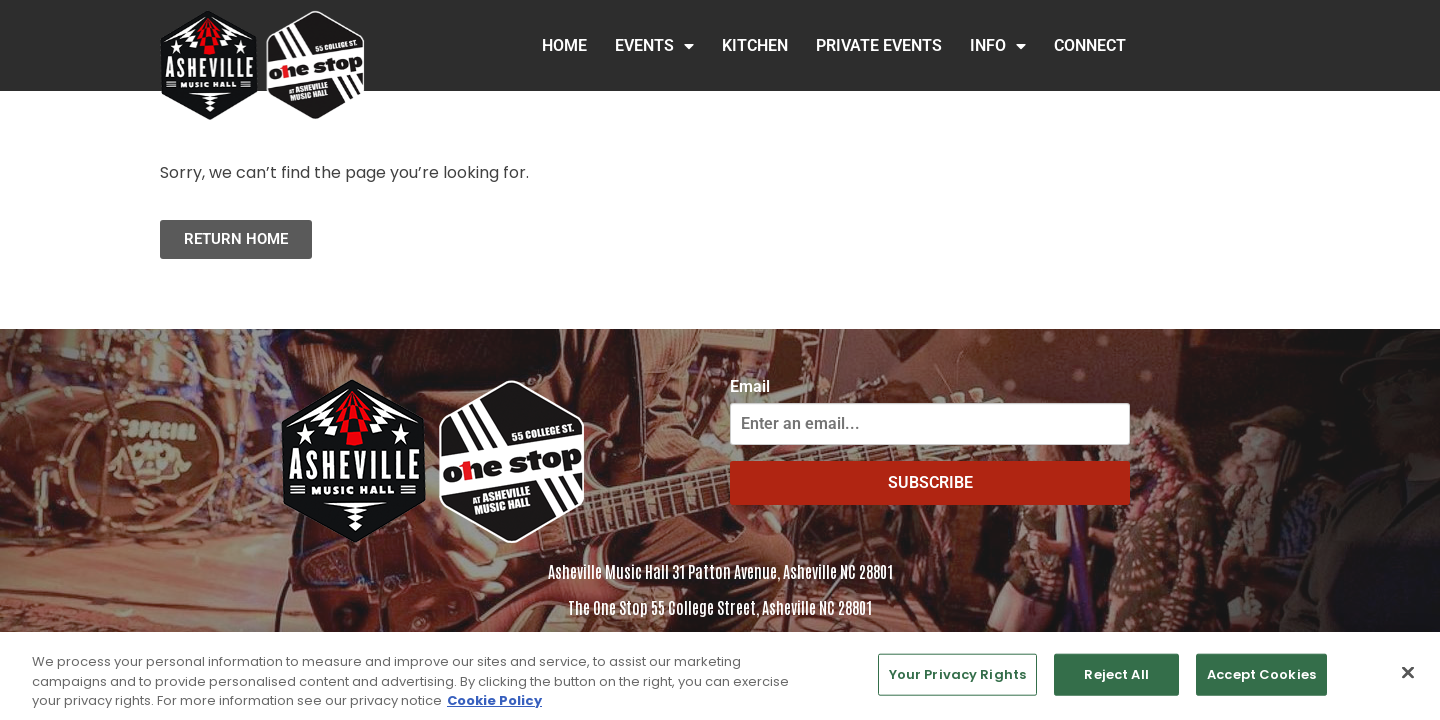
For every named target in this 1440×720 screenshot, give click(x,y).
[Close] (1408, 680)
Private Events (879, 45)
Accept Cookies (1261, 682)
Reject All (1116, 682)
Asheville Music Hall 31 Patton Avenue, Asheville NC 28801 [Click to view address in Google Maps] (720, 571)
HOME (564, 45)
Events (654, 46)
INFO (998, 46)
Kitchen (755, 45)
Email (750, 387)
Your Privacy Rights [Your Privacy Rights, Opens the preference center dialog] (957, 682)
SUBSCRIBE (930, 482)
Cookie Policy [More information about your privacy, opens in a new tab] (494, 708)
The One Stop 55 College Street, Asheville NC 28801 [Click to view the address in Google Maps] (720, 607)
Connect (1090, 45)
